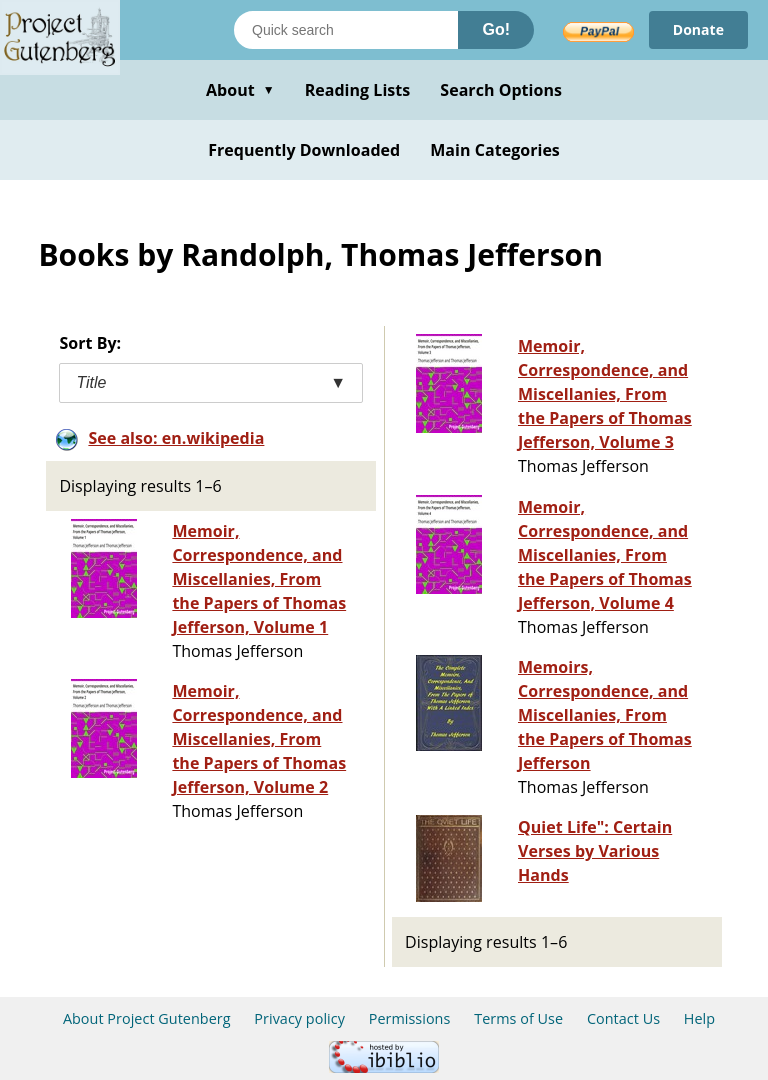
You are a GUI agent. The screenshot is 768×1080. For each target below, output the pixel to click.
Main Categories (495, 150)
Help (699, 1018)
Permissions (410, 1018)
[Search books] (346, 30)
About (240, 90)
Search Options (501, 90)
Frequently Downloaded (304, 150)
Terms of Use (518, 1018)
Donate (698, 29)
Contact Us (623, 1018)
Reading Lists (358, 90)
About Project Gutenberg (147, 1018)
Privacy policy (299, 1018)
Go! (496, 29)
